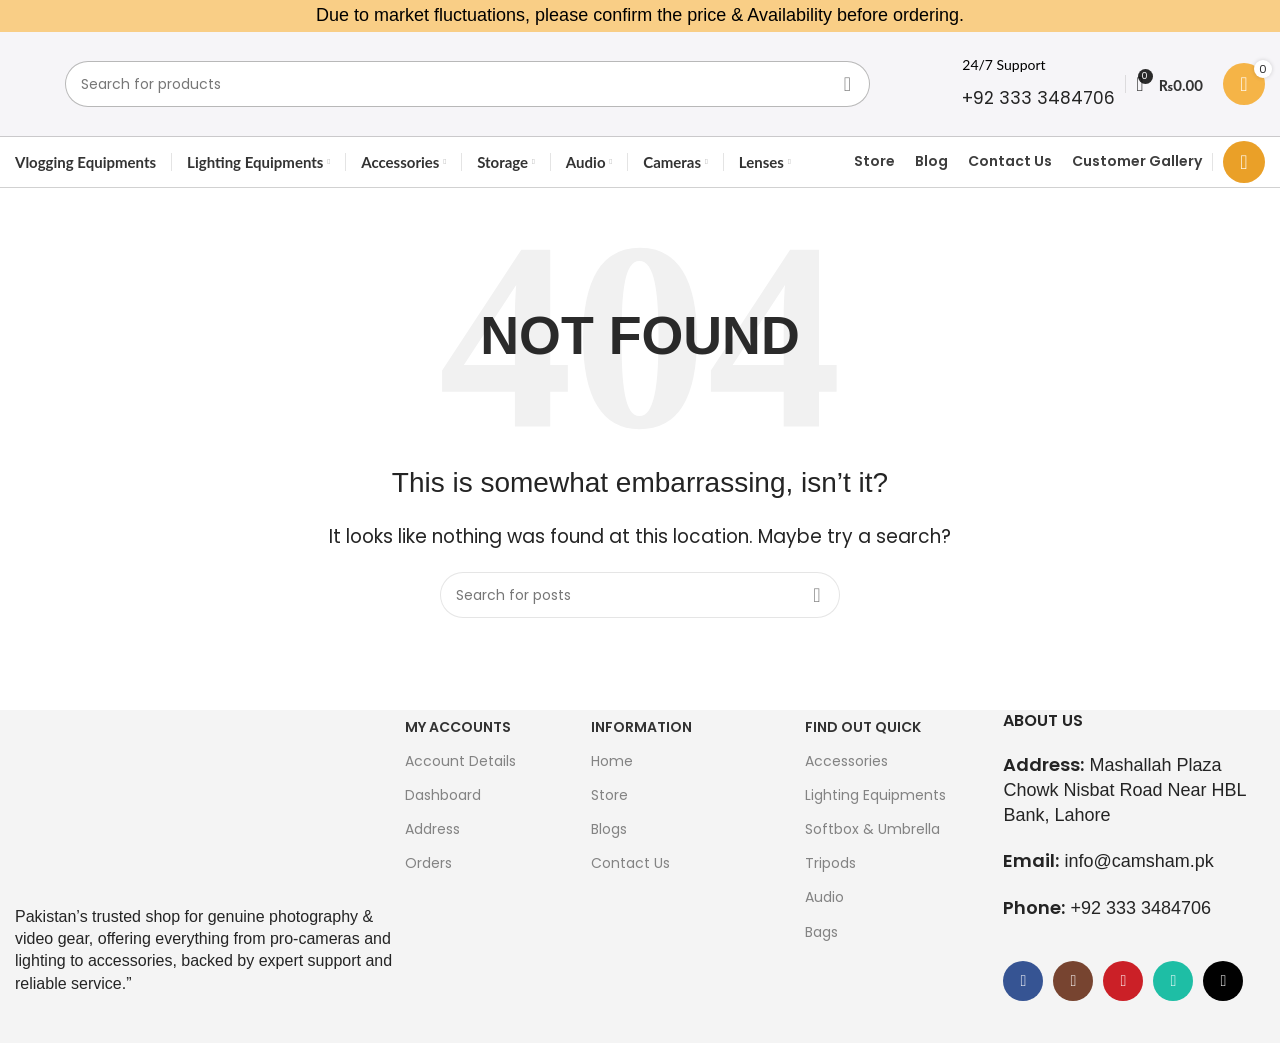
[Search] (467, 84)
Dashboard (443, 795)
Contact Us (1010, 162)
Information (641, 727)
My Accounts (458, 727)
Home (612, 761)
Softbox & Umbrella (872, 829)
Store (874, 162)
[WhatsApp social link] (1173, 981)
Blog (931, 162)
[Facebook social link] (1023, 981)
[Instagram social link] (1073, 981)
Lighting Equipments (875, 795)
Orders (428, 863)
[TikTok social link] (1223, 981)
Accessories (846, 761)
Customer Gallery (1137, 162)
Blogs (609, 829)
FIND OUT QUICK (863, 727)
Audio (824, 897)
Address (432, 829)
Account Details (460, 761)
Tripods (830, 863)
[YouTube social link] (1123, 981)
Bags (821, 932)
